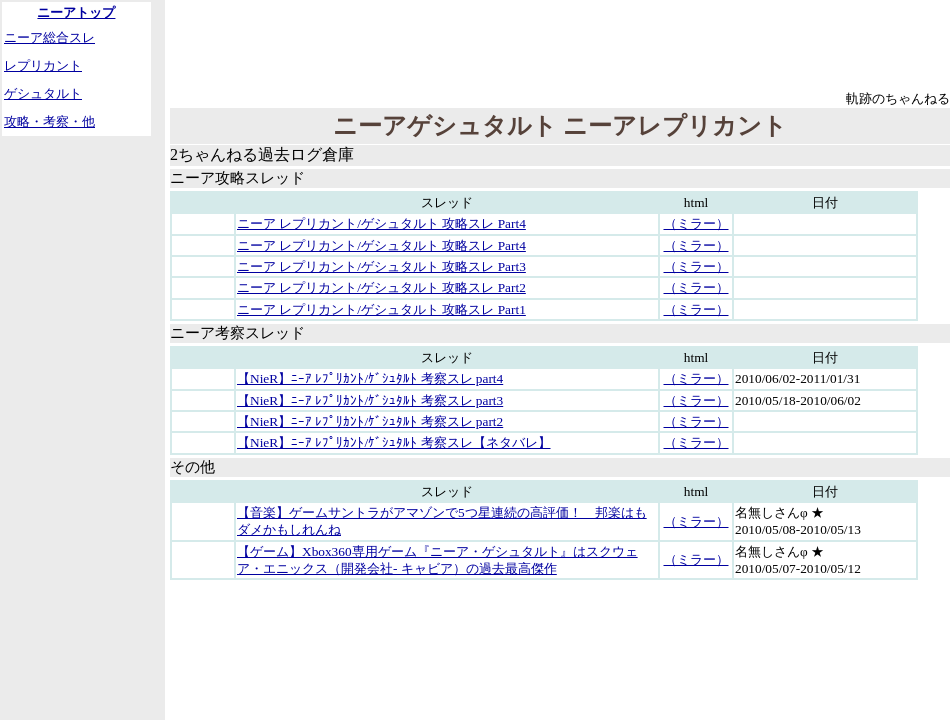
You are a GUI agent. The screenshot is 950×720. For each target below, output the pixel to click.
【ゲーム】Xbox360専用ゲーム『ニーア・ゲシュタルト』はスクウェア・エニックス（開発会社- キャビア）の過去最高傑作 (437, 560)
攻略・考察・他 (49, 121)
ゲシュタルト (43, 93)
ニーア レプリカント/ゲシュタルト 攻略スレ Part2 (381, 287)
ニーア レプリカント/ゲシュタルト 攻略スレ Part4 (381, 223)
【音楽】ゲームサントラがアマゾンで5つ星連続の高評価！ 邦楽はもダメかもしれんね (442, 521)
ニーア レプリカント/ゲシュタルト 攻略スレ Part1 (381, 309)
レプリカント (43, 65)
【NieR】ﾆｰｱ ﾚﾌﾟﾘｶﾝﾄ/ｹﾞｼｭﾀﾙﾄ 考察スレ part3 (370, 400)
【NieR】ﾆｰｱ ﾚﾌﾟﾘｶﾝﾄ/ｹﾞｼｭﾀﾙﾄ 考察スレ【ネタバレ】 (394, 442)
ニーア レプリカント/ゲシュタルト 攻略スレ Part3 (381, 266)
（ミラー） (696, 223)
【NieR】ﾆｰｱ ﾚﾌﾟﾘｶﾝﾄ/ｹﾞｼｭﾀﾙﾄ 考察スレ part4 (370, 378)
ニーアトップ (76, 12)
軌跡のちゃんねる (898, 98)
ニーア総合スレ (49, 37)
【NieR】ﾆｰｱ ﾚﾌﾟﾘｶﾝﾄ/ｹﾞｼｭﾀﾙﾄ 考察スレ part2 (370, 421)
